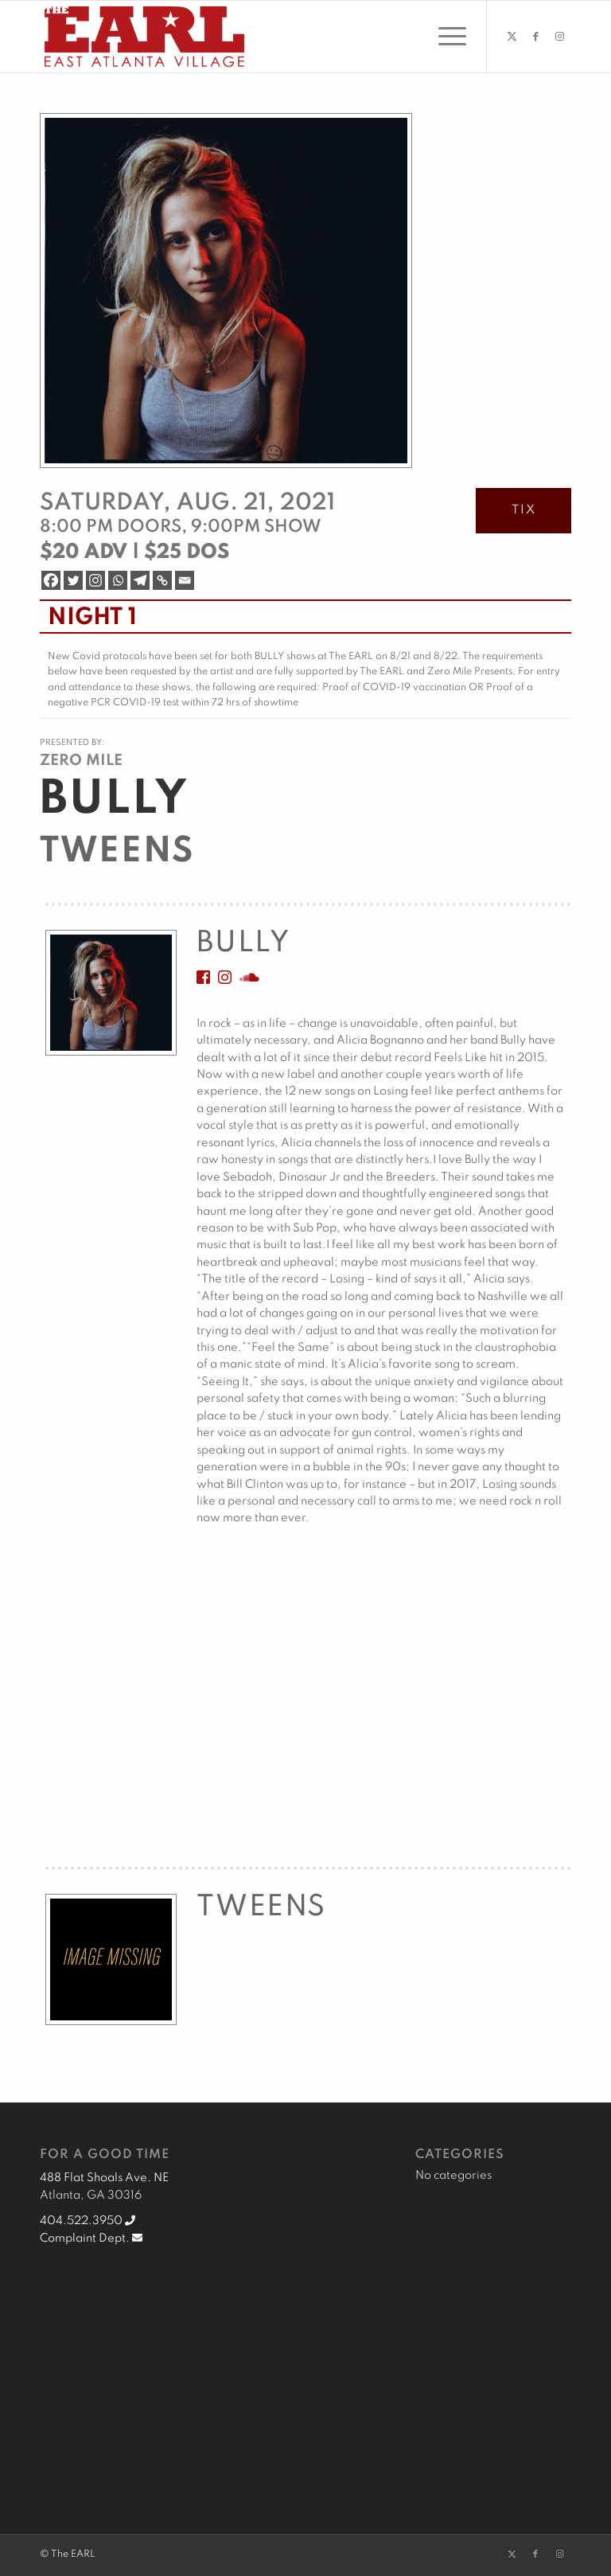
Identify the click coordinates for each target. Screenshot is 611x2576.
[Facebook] (50, 580)
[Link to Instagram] (559, 37)
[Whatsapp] (117, 580)
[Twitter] (73, 580)
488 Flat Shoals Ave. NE (104, 2178)
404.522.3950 (87, 2221)
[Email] (184, 580)
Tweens (117, 851)
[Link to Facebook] (535, 37)
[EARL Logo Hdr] (144, 36)
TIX (524, 510)
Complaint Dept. (91, 2238)
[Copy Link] (162, 580)
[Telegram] (140, 580)
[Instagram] (95, 580)
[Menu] (444, 36)
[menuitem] (444, 36)
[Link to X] (511, 37)
